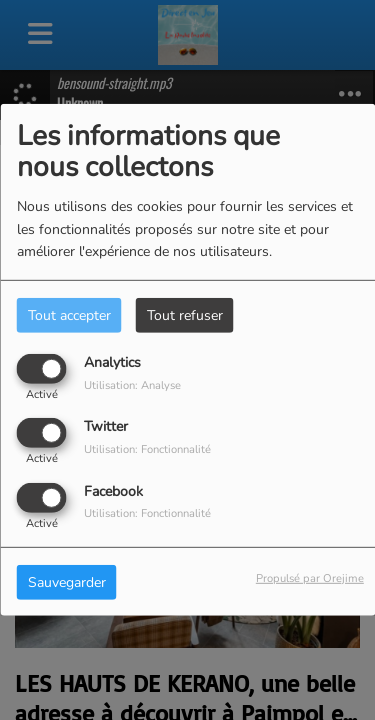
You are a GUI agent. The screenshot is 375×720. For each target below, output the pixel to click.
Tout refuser (185, 315)
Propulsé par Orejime (310, 577)
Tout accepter (69, 315)
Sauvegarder (67, 581)
